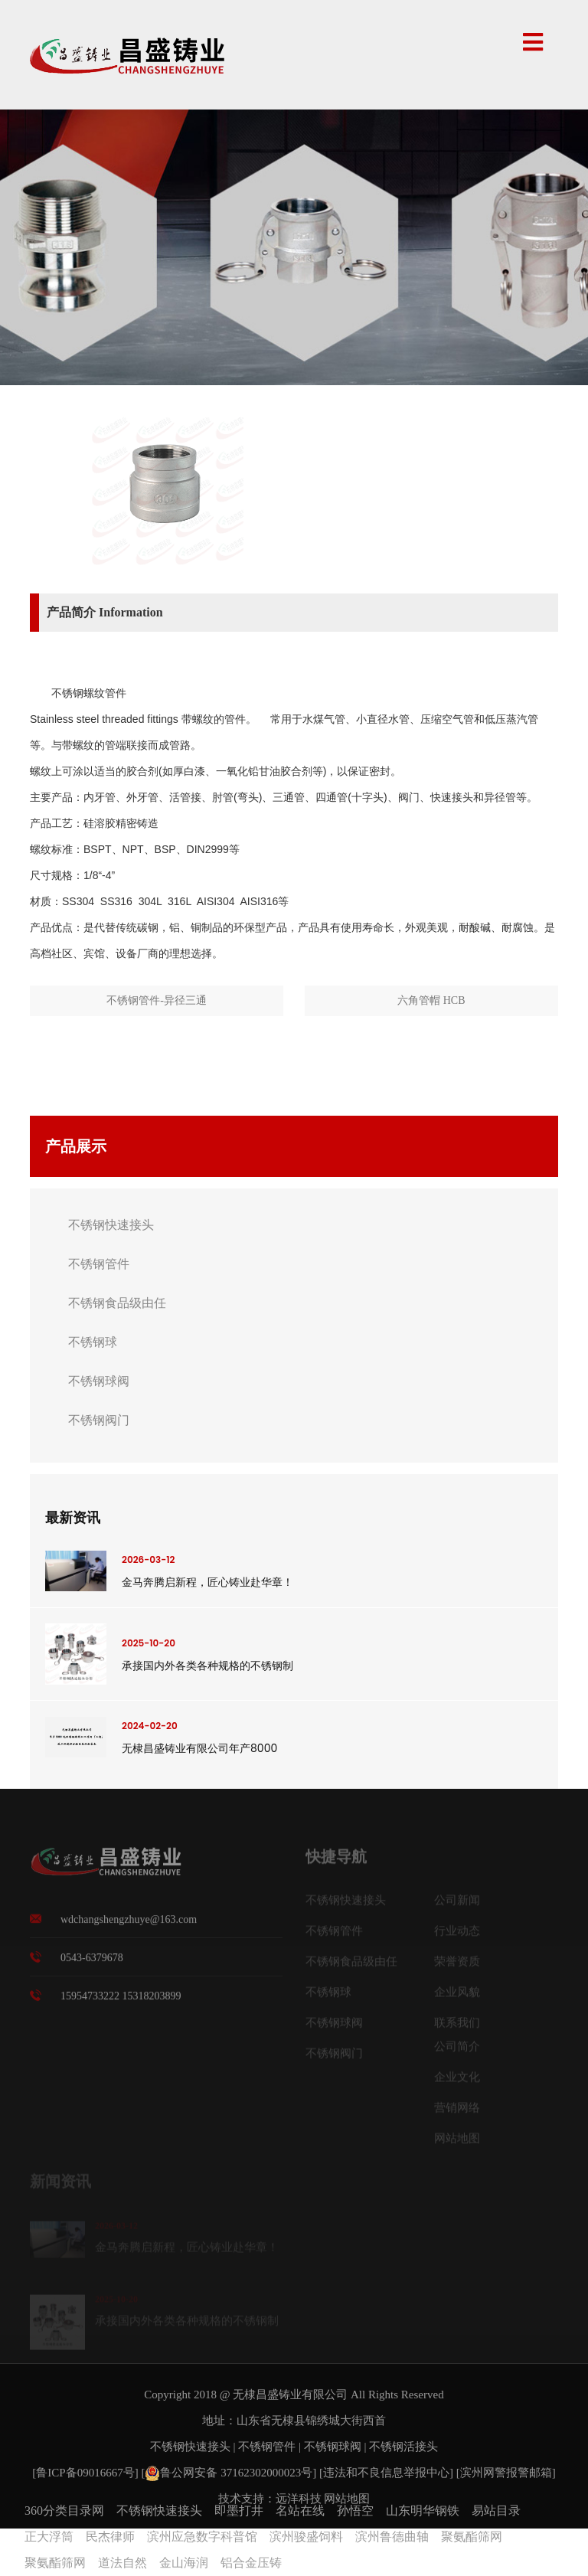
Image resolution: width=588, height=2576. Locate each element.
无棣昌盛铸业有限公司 (290, 2394)
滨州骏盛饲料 (306, 2536)
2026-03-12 (148, 1559)
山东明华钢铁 (422, 2510)
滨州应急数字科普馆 (202, 2536)
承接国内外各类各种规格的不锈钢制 (207, 1665)
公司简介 (457, 2051)
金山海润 (183, 2562)
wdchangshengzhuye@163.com (128, 1924)
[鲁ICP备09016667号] (86, 2472)
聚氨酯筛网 (471, 2536)
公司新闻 (457, 1904)
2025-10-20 (148, 1642)
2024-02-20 (150, 1725)
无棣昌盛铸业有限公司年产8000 (199, 1748)
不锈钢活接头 (403, 2446)
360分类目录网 (64, 2510)
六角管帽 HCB (431, 1000)
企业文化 (457, 2081)
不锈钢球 (92, 1341)
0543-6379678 (91, 1963)
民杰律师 (110, 2536)
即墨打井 (238, 2510)
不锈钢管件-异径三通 (156, 1000)
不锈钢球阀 (98, 1381)
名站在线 (300, 2510)
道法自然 (122, 2562)
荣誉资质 (457, 1966)
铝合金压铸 (251, 2562)
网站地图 (457, 2142)
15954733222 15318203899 (120, 2001)
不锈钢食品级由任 (117, 1302)
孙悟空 (355, 2510)
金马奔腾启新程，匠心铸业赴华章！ (207, 1582)
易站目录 (496, 2510)
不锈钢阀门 (98, 1420)
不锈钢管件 (98, 1263)
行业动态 (457, 1935)
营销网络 (457, 2112)
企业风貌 (457, 1996)
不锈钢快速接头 (111, 1224)
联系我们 (457, 2027)
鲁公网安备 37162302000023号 (228, 2472)
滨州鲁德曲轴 (392, 2536)
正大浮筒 (49, 2536)
